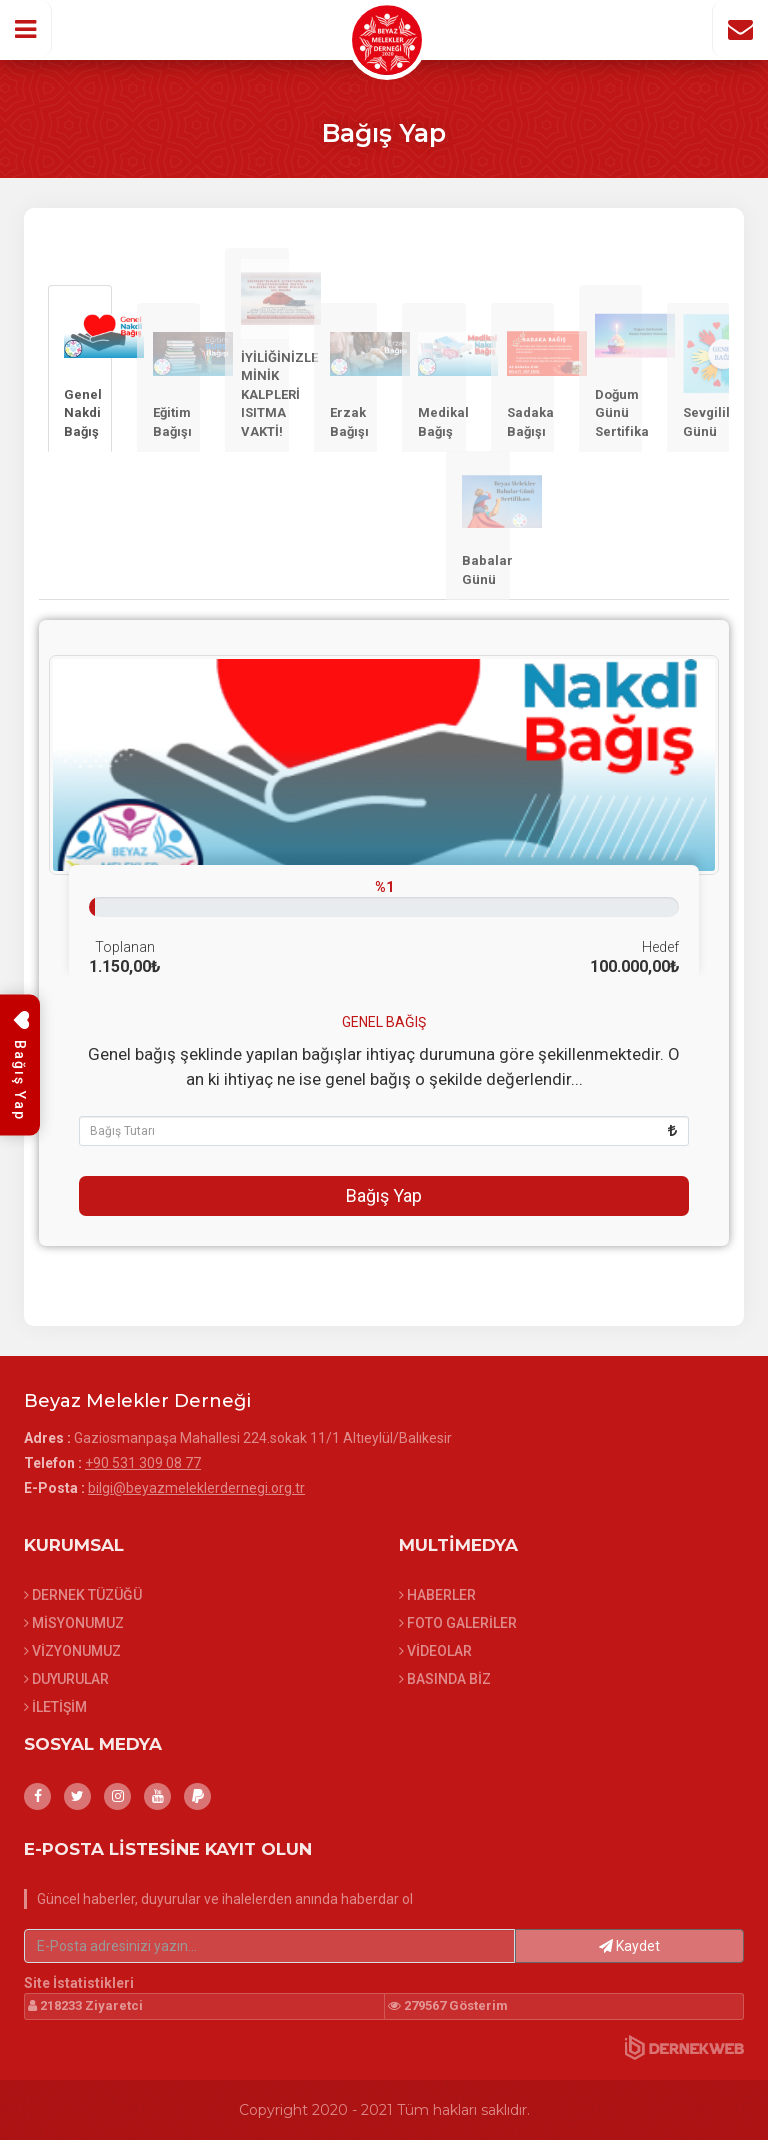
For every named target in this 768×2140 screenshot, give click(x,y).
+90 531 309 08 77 (143, 1463)
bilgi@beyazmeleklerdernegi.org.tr (196, 1488)
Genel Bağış (384, 1022)
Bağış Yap (384, 1195)
